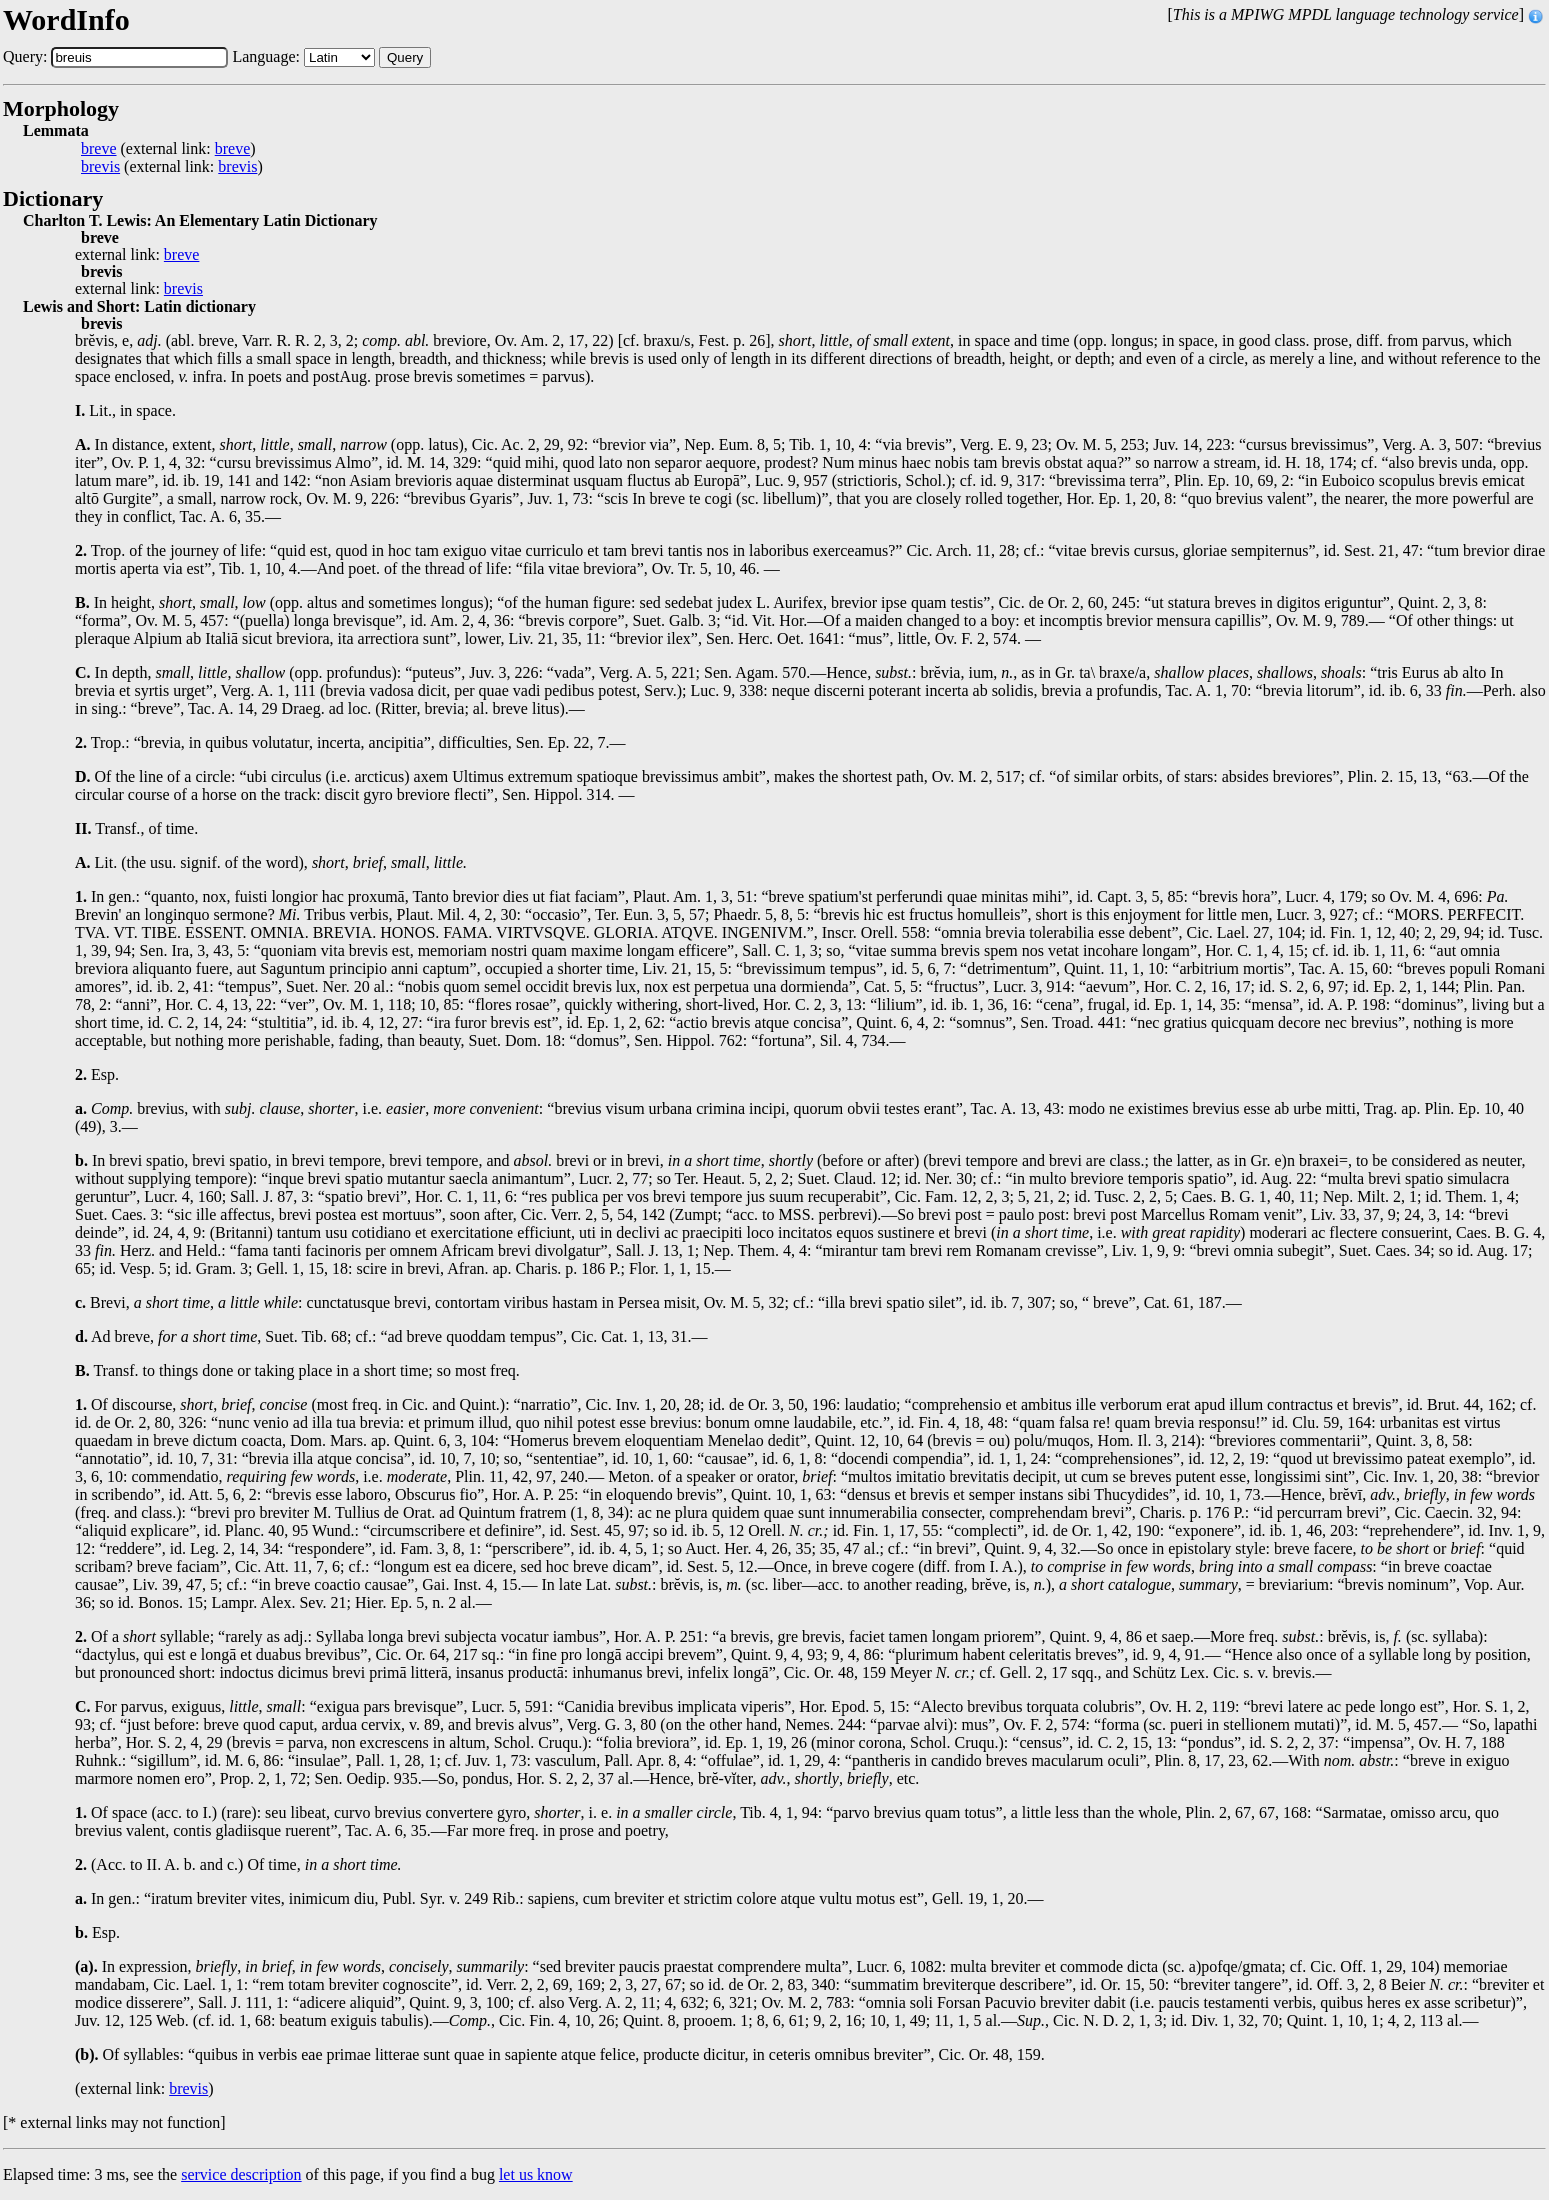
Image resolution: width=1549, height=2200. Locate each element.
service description (241, 2174)
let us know (536, 2174)
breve (99, 149)
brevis (100, 167)
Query (405, 57)
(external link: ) (168, 149)
